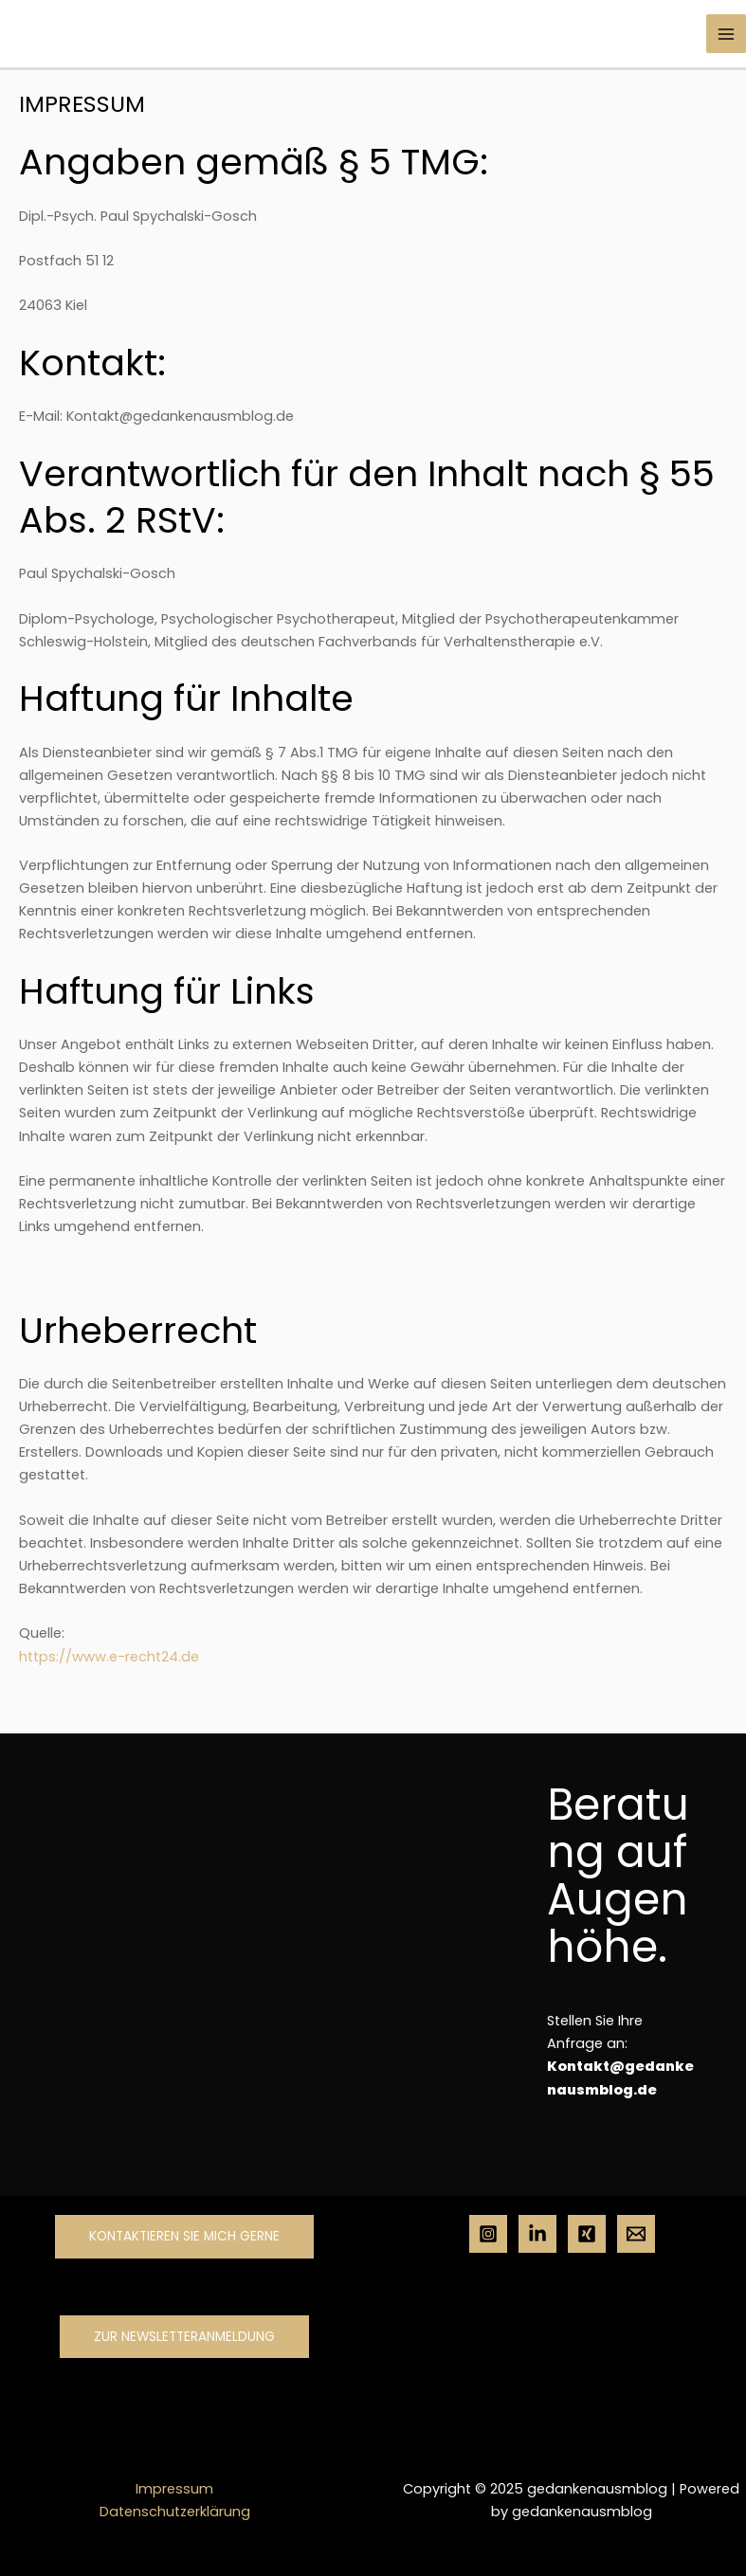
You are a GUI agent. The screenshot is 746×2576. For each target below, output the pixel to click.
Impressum (174, 2488)
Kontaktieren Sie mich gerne (184, 2236)
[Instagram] (488, 2234)
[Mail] (636, 2234)
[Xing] (587, 2234)
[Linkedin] (537, 2234)
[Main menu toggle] (726, 34)
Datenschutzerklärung (175, 2511)
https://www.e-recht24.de (109, 1656)
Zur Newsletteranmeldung (184, 2337)
